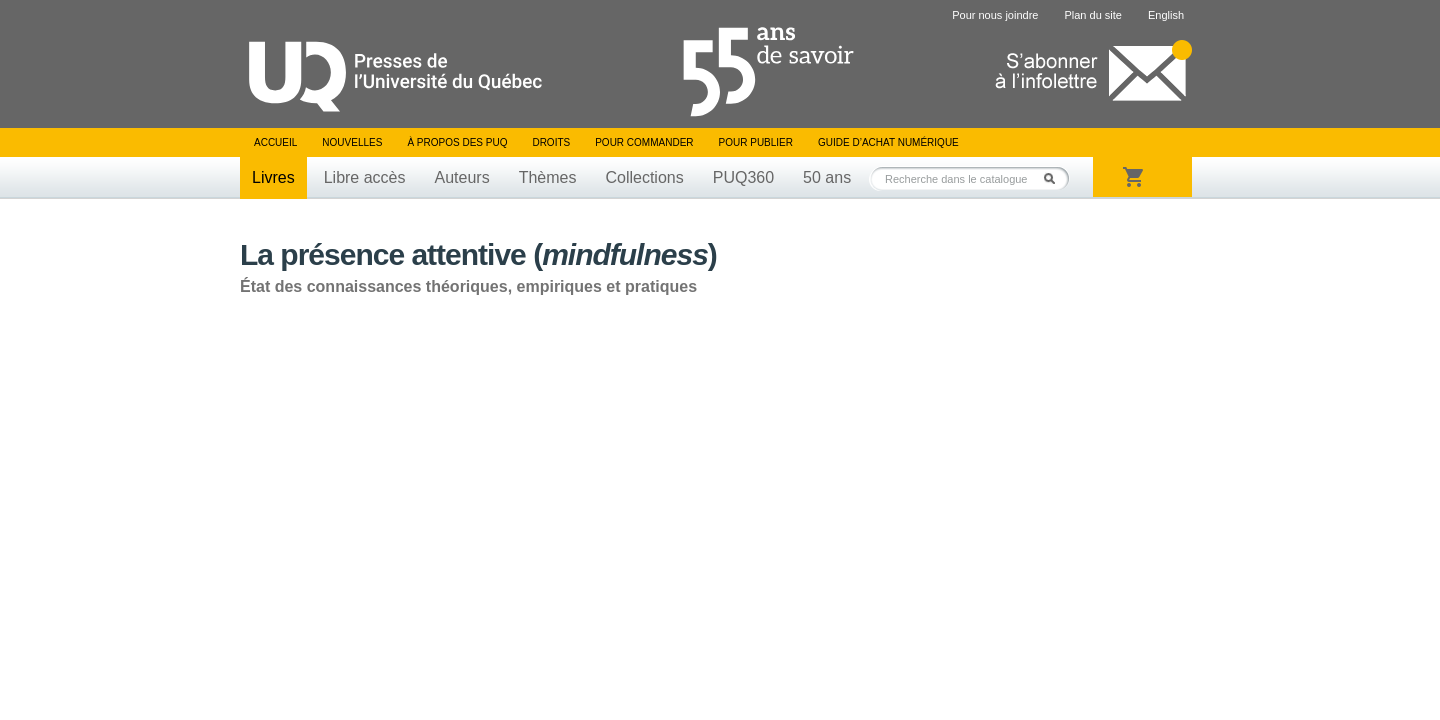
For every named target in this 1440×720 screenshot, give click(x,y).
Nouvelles (352, 142)
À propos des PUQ (457, 142)
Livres (273, 177)
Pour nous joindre (995, 15)
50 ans (827, 177)
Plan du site (1092, 15)
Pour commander (644, 142)
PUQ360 (743, 177)
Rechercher (1055, 178)
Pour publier (756, 142)
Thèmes (548, 177)
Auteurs (462, 177)
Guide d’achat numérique (888, 142)
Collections (644, 177)
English (1166, 15)
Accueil (275, 142)
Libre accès (365, 177)
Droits (551, 142)
